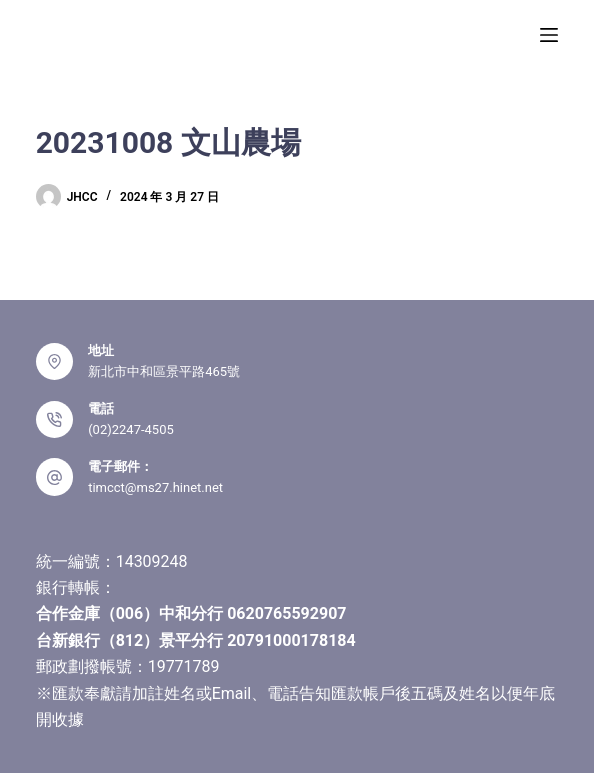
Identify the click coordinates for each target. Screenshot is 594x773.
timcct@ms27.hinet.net (155, 487)
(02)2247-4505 (131, 429)
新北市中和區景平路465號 (164, 371)
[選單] (549, 35)
